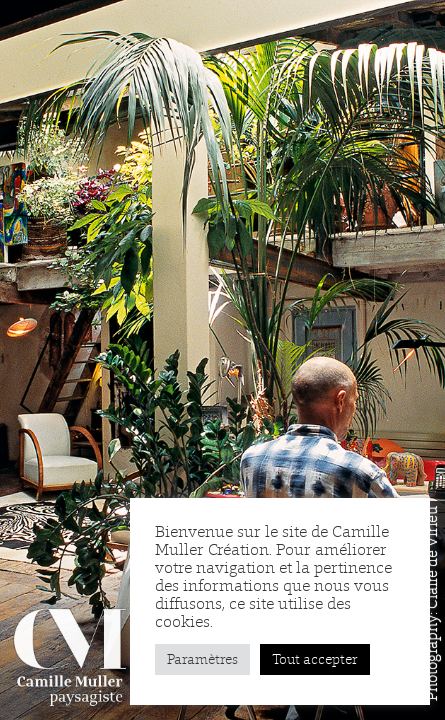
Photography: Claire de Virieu (432, 603)
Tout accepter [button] (315, 659)
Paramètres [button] (202, 659)
